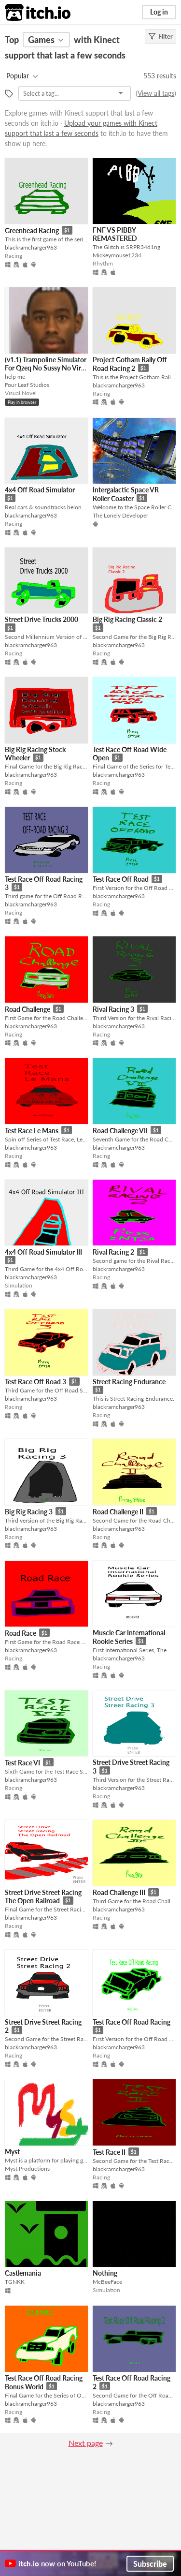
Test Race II (109, 2152)
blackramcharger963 (31, 247)
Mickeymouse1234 (117, 255)
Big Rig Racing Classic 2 (127, 619)
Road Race (20, 1633)
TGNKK (15, 2281)
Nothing (105, 2273)
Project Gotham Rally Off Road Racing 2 (130, 363)
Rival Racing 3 (113, 1009)
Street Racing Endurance (129, 1381)
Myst (12, 2151)
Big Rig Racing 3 (29, 1512)
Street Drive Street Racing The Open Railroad (43, 1896)
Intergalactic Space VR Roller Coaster (126, 494)
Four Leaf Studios (27, 384)
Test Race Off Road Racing (131, 2022)
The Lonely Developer (120, 515)
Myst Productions (27, 2168)
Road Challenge (27, 1009)
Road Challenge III (119, 1892)
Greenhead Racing (32, 230)
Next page (86, 2442)
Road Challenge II (118, 1512)
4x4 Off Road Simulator (40, 490)
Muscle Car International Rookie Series (129, 1637)
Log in (159, 12)
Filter (160, 36)
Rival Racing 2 (113, 1252)
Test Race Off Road (121, 879)
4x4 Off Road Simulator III (43, 1252)
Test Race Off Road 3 (35, 1381)
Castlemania (23, 2273)
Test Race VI (22, 1763)
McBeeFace (107, 2281)
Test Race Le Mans (31, 1130)
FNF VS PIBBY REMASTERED (115, 234)
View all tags (156, 93)
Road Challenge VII (120, 1130)
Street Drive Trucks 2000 (41, 619)
